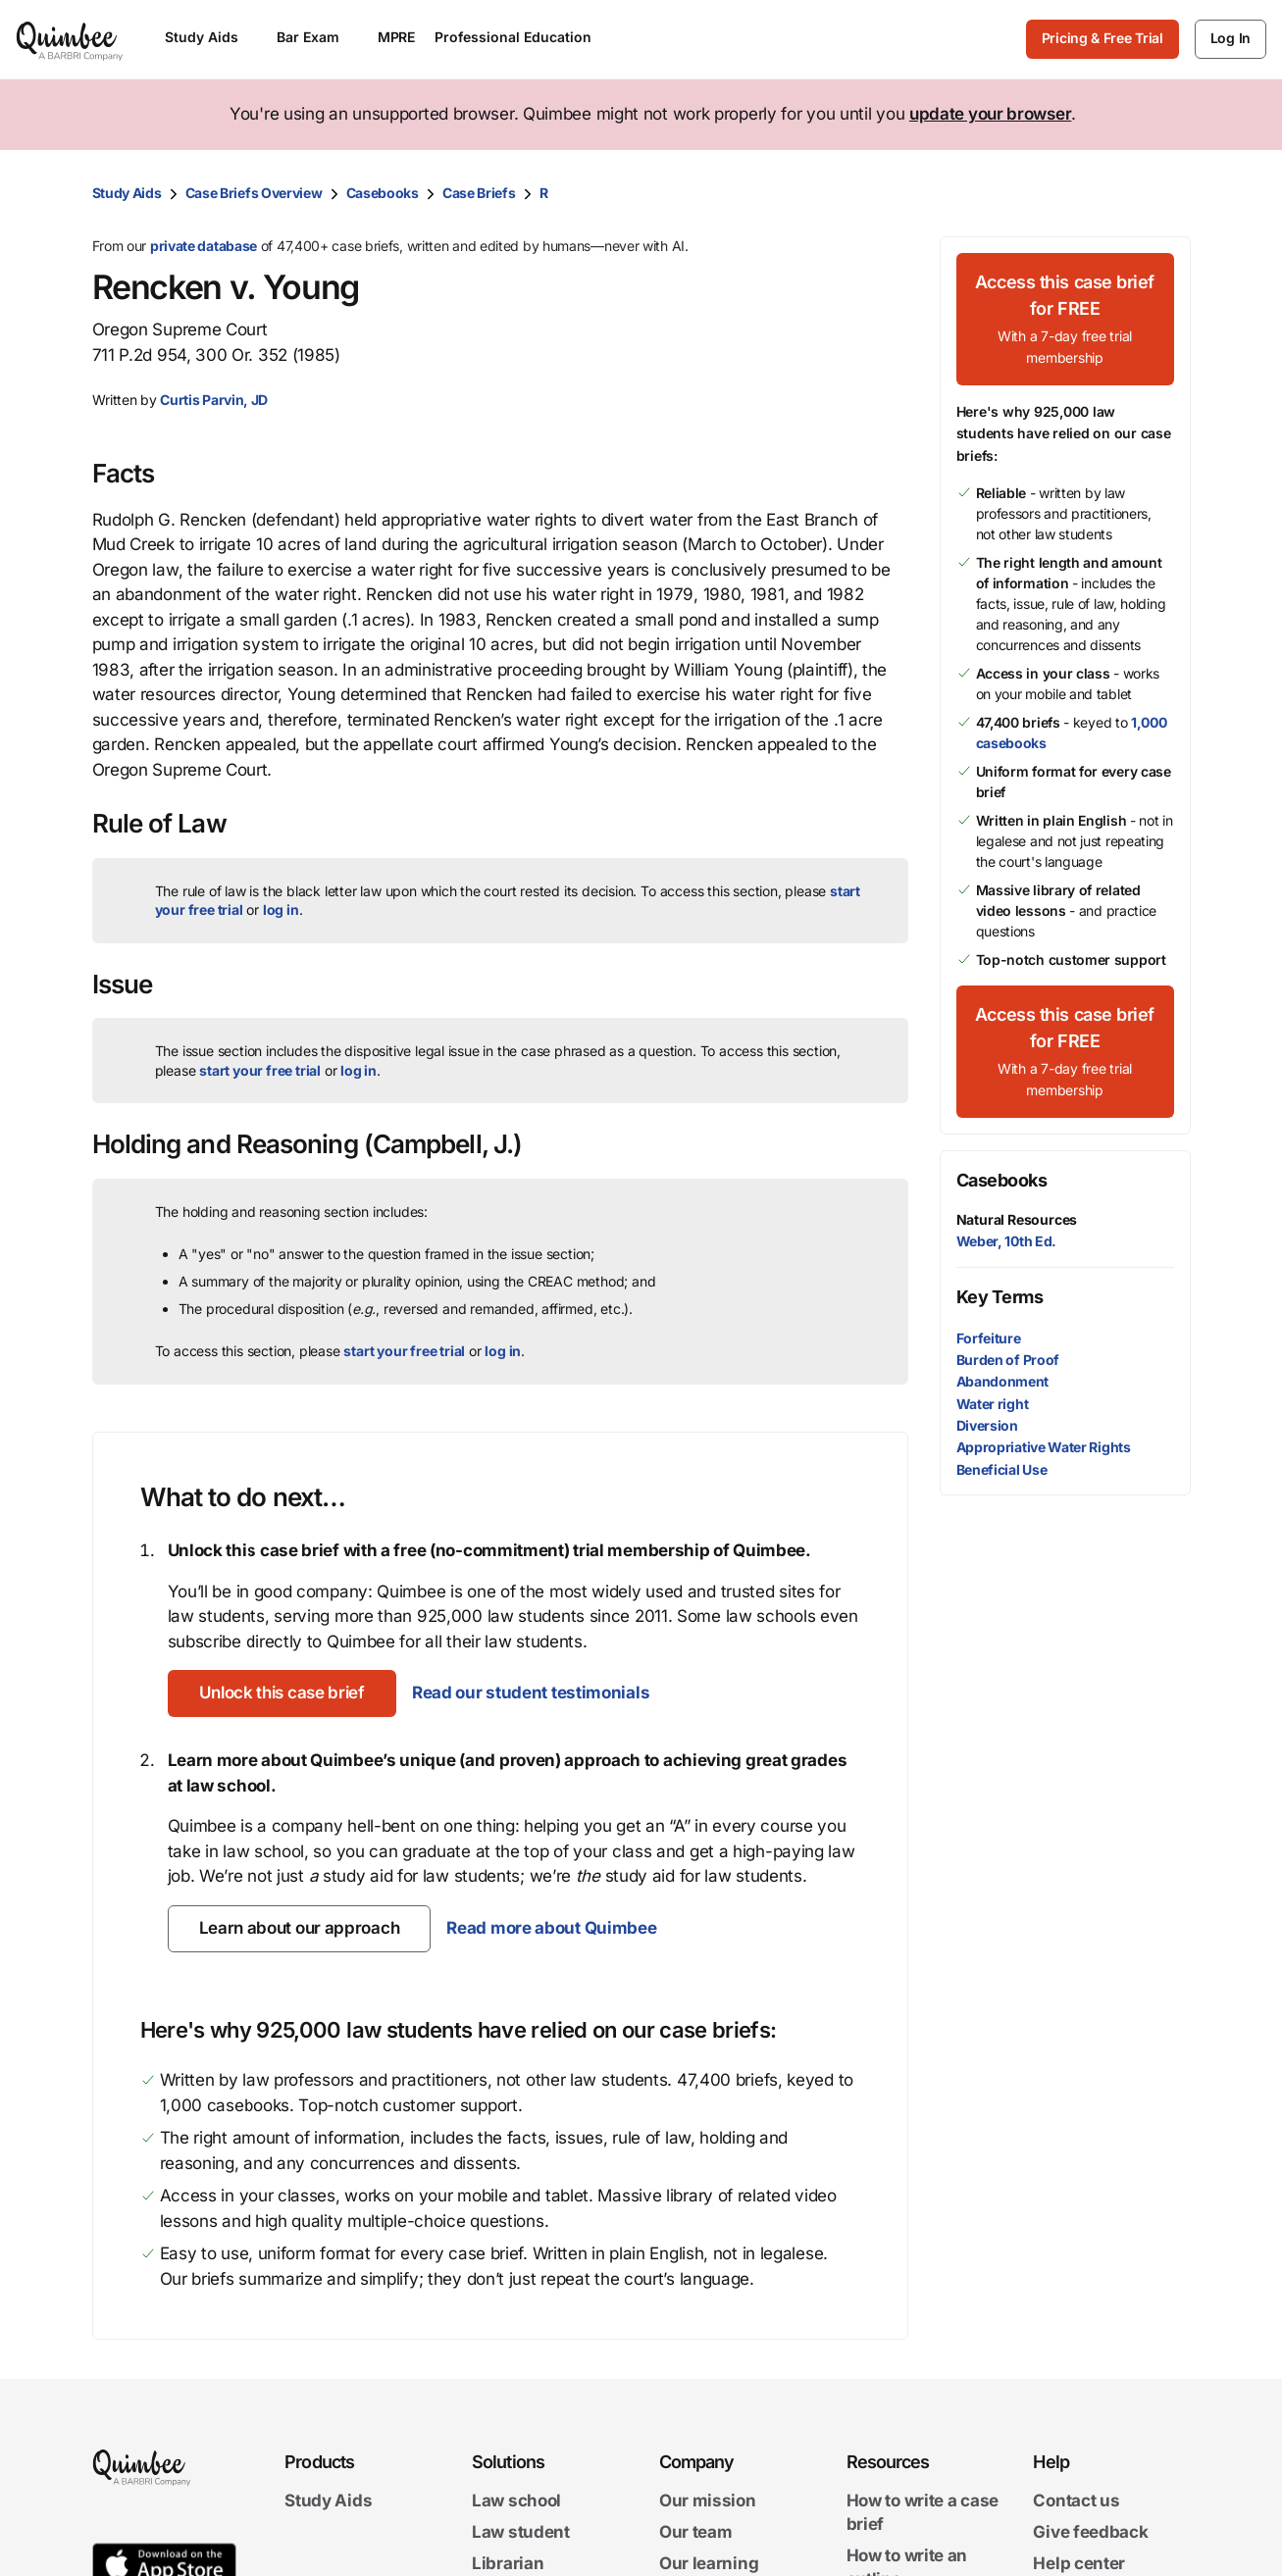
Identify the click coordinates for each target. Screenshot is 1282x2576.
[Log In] (1230, 39)
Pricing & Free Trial (1102, 37)
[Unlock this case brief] (282, 1693)
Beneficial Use (1002, 1469)
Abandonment (1003, 1381)
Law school (516, 2501)
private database (203, 245)
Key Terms (1000, 1297)
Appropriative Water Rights (1043, 1447)
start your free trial (260, 1070)
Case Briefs (479, 192)
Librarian (507, 2563)
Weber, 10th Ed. (1006, 1241)
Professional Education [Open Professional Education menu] (522, 36)
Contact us (1076, 2501)
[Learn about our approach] (300, 1928)
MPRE (396, 36)
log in (281, 909)
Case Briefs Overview (254, 192)
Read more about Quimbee (551, 1928)
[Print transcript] (1171, 193)
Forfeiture (988, 1338)
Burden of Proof (1008, 1359)
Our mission (707, 2501)
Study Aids (127, 192)
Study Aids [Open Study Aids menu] (211, 36)
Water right (992, 1403)
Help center (1079, 2563)
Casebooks (382, 192)
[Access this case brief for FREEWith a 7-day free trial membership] (1065, 319)
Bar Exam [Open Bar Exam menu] (317, 36)
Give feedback (1090, 2532)
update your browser (990, 114)
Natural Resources (1017, 1219)
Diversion (987, 1425)
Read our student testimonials (530, 1692)
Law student (521, 2532)
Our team (696, 2532)
